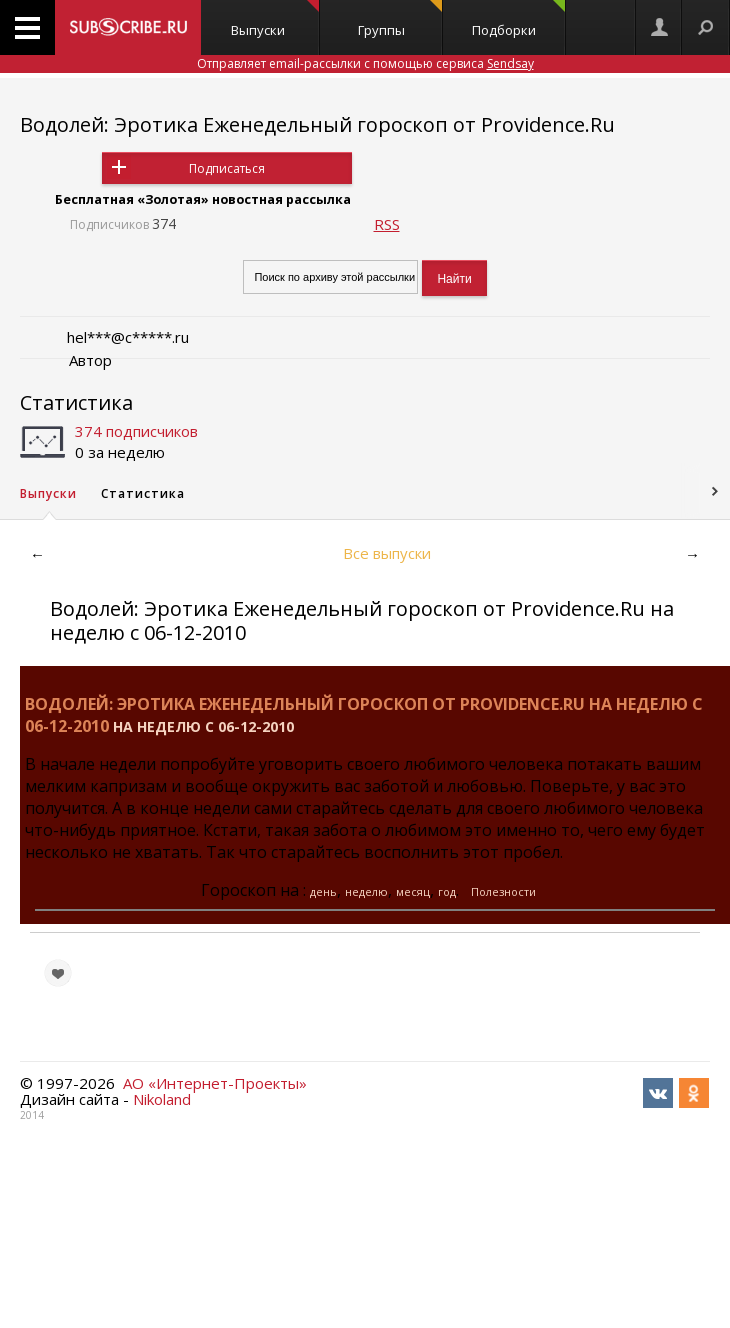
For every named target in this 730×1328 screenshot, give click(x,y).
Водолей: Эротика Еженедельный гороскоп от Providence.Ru (317, 124)
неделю (366, 891)
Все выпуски (387, 553)
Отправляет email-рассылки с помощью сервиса (365, 63)
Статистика (76, 402)
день (323, 891)
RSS (387, 224)
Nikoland (162, 1099)
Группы (400, 19)
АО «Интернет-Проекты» (215, 1083)
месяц (413, 891)
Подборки (518, 19)
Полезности (503, 891)
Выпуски (275, 19)
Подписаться (227, 168)
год (447, 891)
